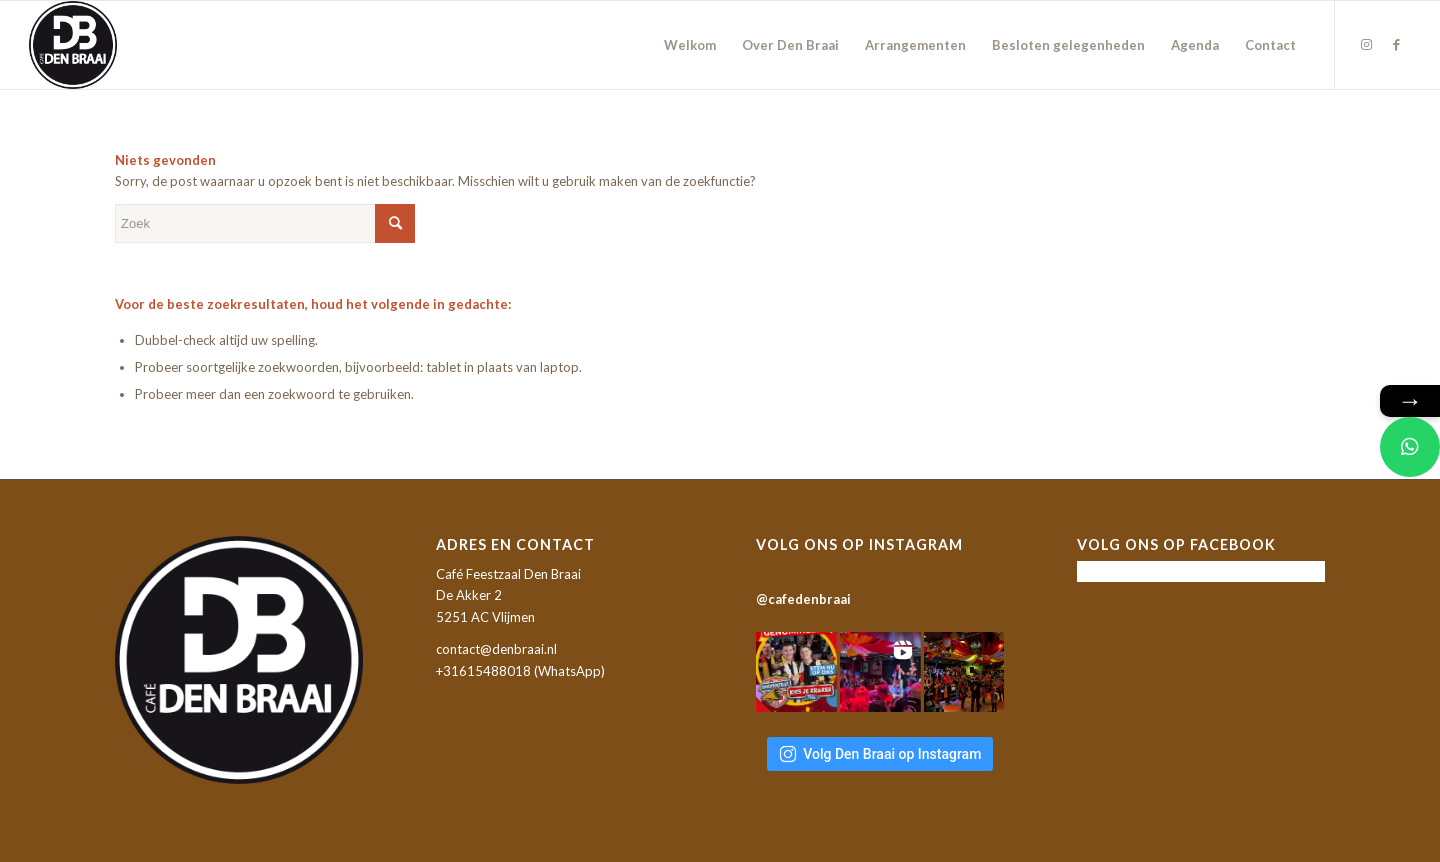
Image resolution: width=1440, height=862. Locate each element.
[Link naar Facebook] (1396, 44)
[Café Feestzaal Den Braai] (73, 45)
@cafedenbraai (803, 599)
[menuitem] (690, 45)
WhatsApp (569, 671)
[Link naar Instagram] (1366, 44)
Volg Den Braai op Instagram (880, 754)
